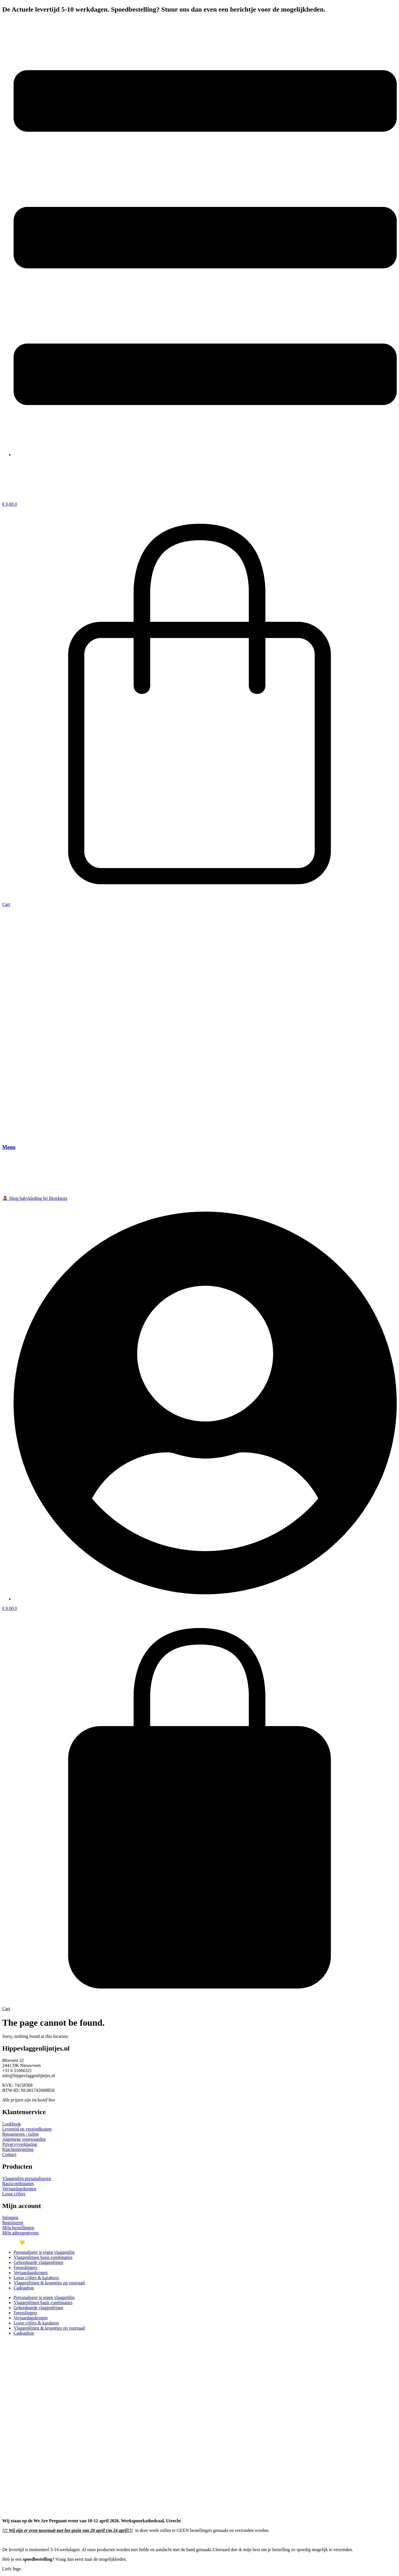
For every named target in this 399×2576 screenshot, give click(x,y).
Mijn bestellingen (18, 2227)
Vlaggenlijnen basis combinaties (43, 2257)
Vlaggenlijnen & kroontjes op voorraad (49, 2282)
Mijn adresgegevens (20, 2232)
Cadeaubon (24, 2287)
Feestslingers (25, 2267)
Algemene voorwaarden (24, 2139)
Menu (9, 1147)
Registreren (12, 2222)
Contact (9, 2154)
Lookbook (11, 2124)
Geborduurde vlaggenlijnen (38, 2262)
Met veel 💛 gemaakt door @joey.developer (42, 2242)
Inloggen (10, 2217)
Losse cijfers (13, 2193)
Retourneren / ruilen (20, 2134)
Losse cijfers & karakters (36, 2277)
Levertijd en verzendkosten (27, 2129)
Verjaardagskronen (19, 2188)
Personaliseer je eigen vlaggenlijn (44, 2252)
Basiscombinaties (18, 2183)
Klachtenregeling (17, 2149)
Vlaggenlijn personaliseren (26, 2178)
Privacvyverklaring (19, 2144)
